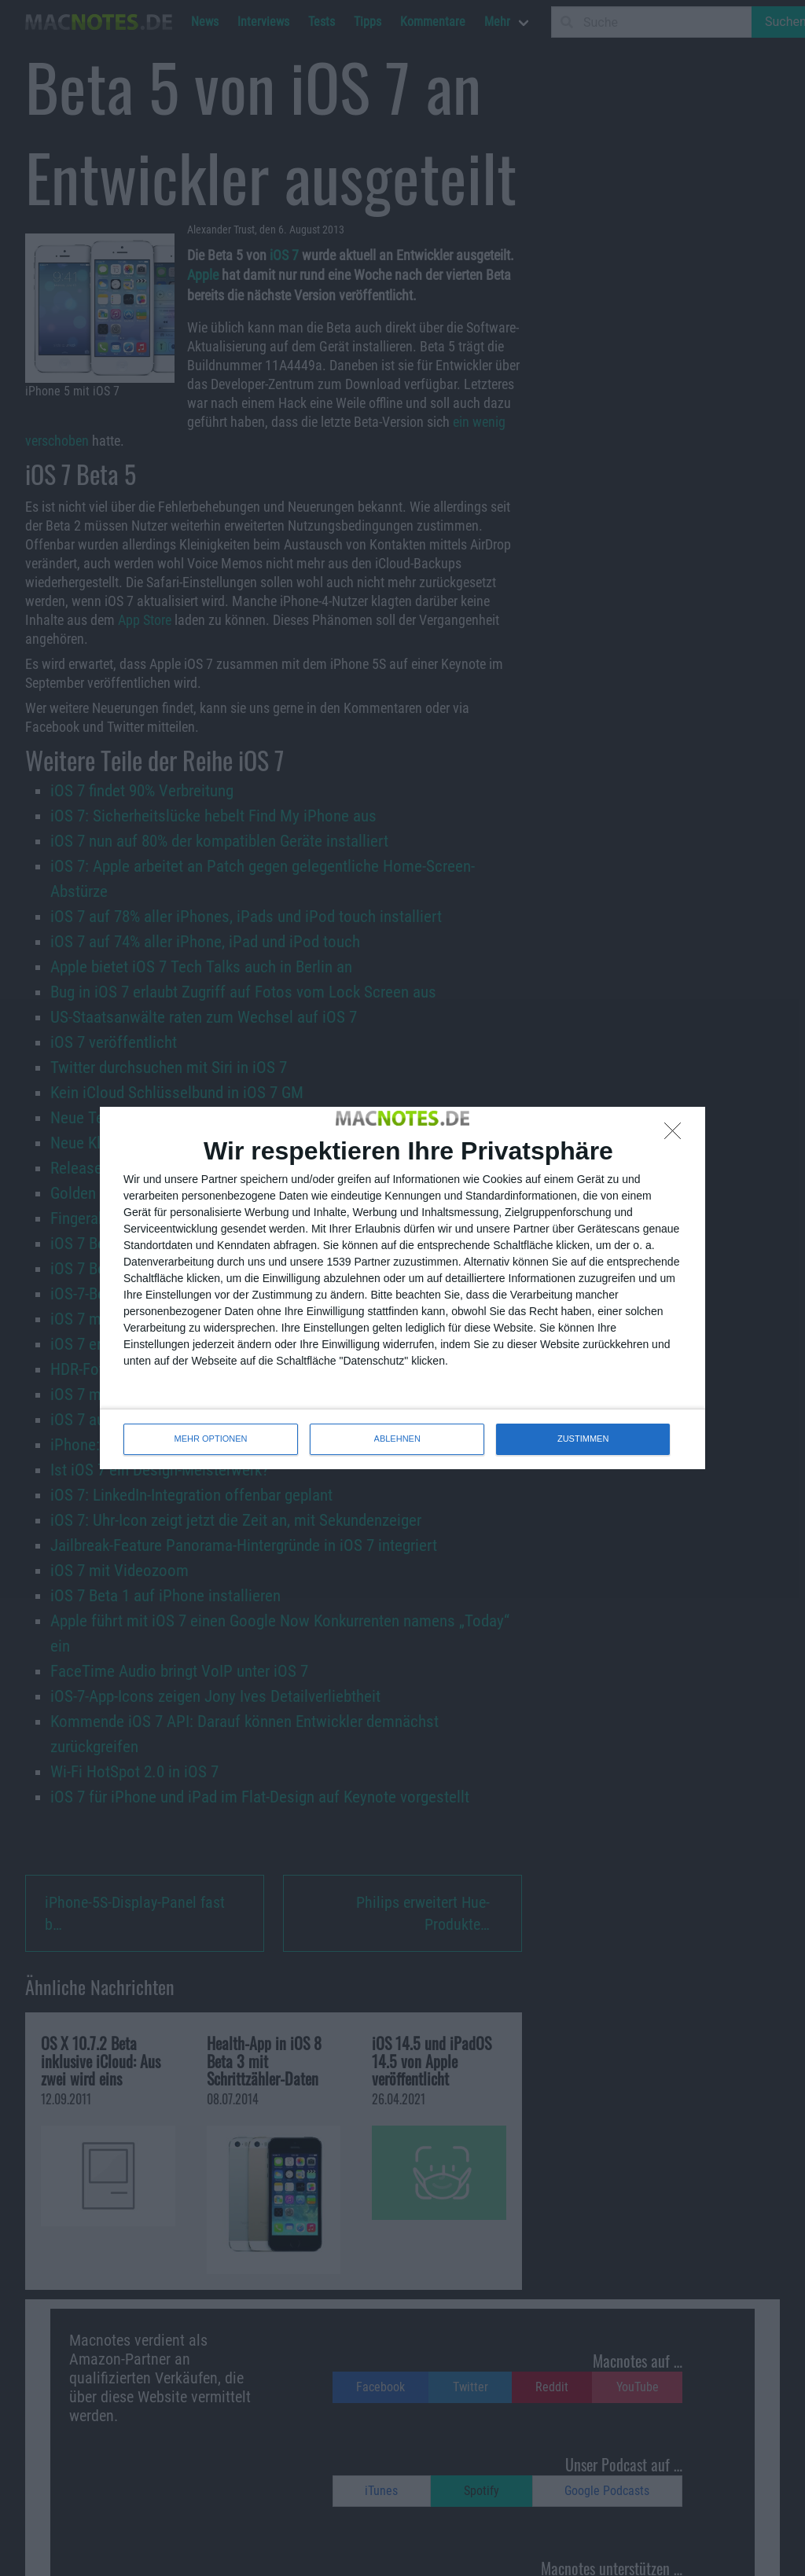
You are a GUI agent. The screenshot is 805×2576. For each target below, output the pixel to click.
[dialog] (402, 1287)
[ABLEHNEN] (676, 1135)
